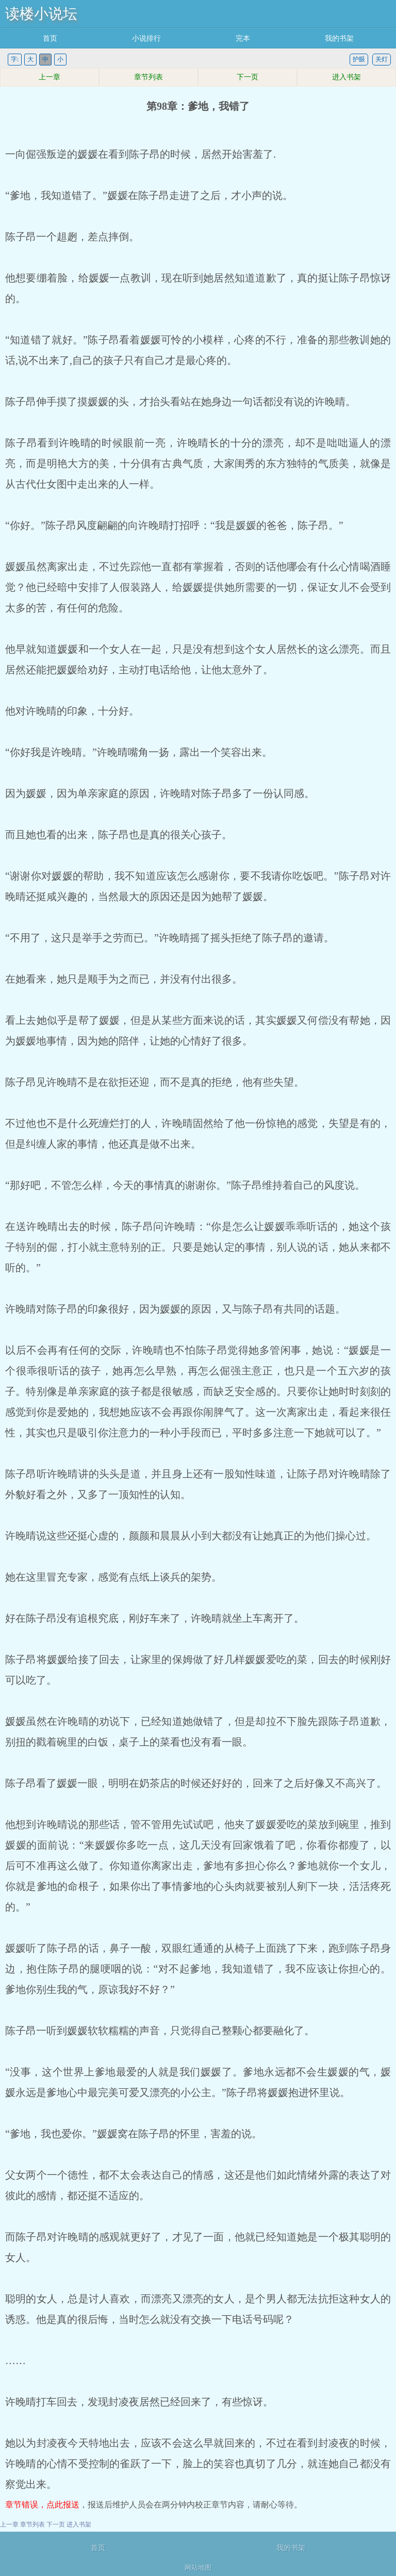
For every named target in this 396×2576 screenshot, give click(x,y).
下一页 (247, 77)
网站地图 (198, 2567)
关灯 (381, 59)
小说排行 (146, 38)
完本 (243, 38)
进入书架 (346, 77)
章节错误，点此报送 (42, 2504)
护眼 (359, 59)
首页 (50, 38)
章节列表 (148, 77)
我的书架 (339, 38)
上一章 (49, 77)
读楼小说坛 (41, 14)
